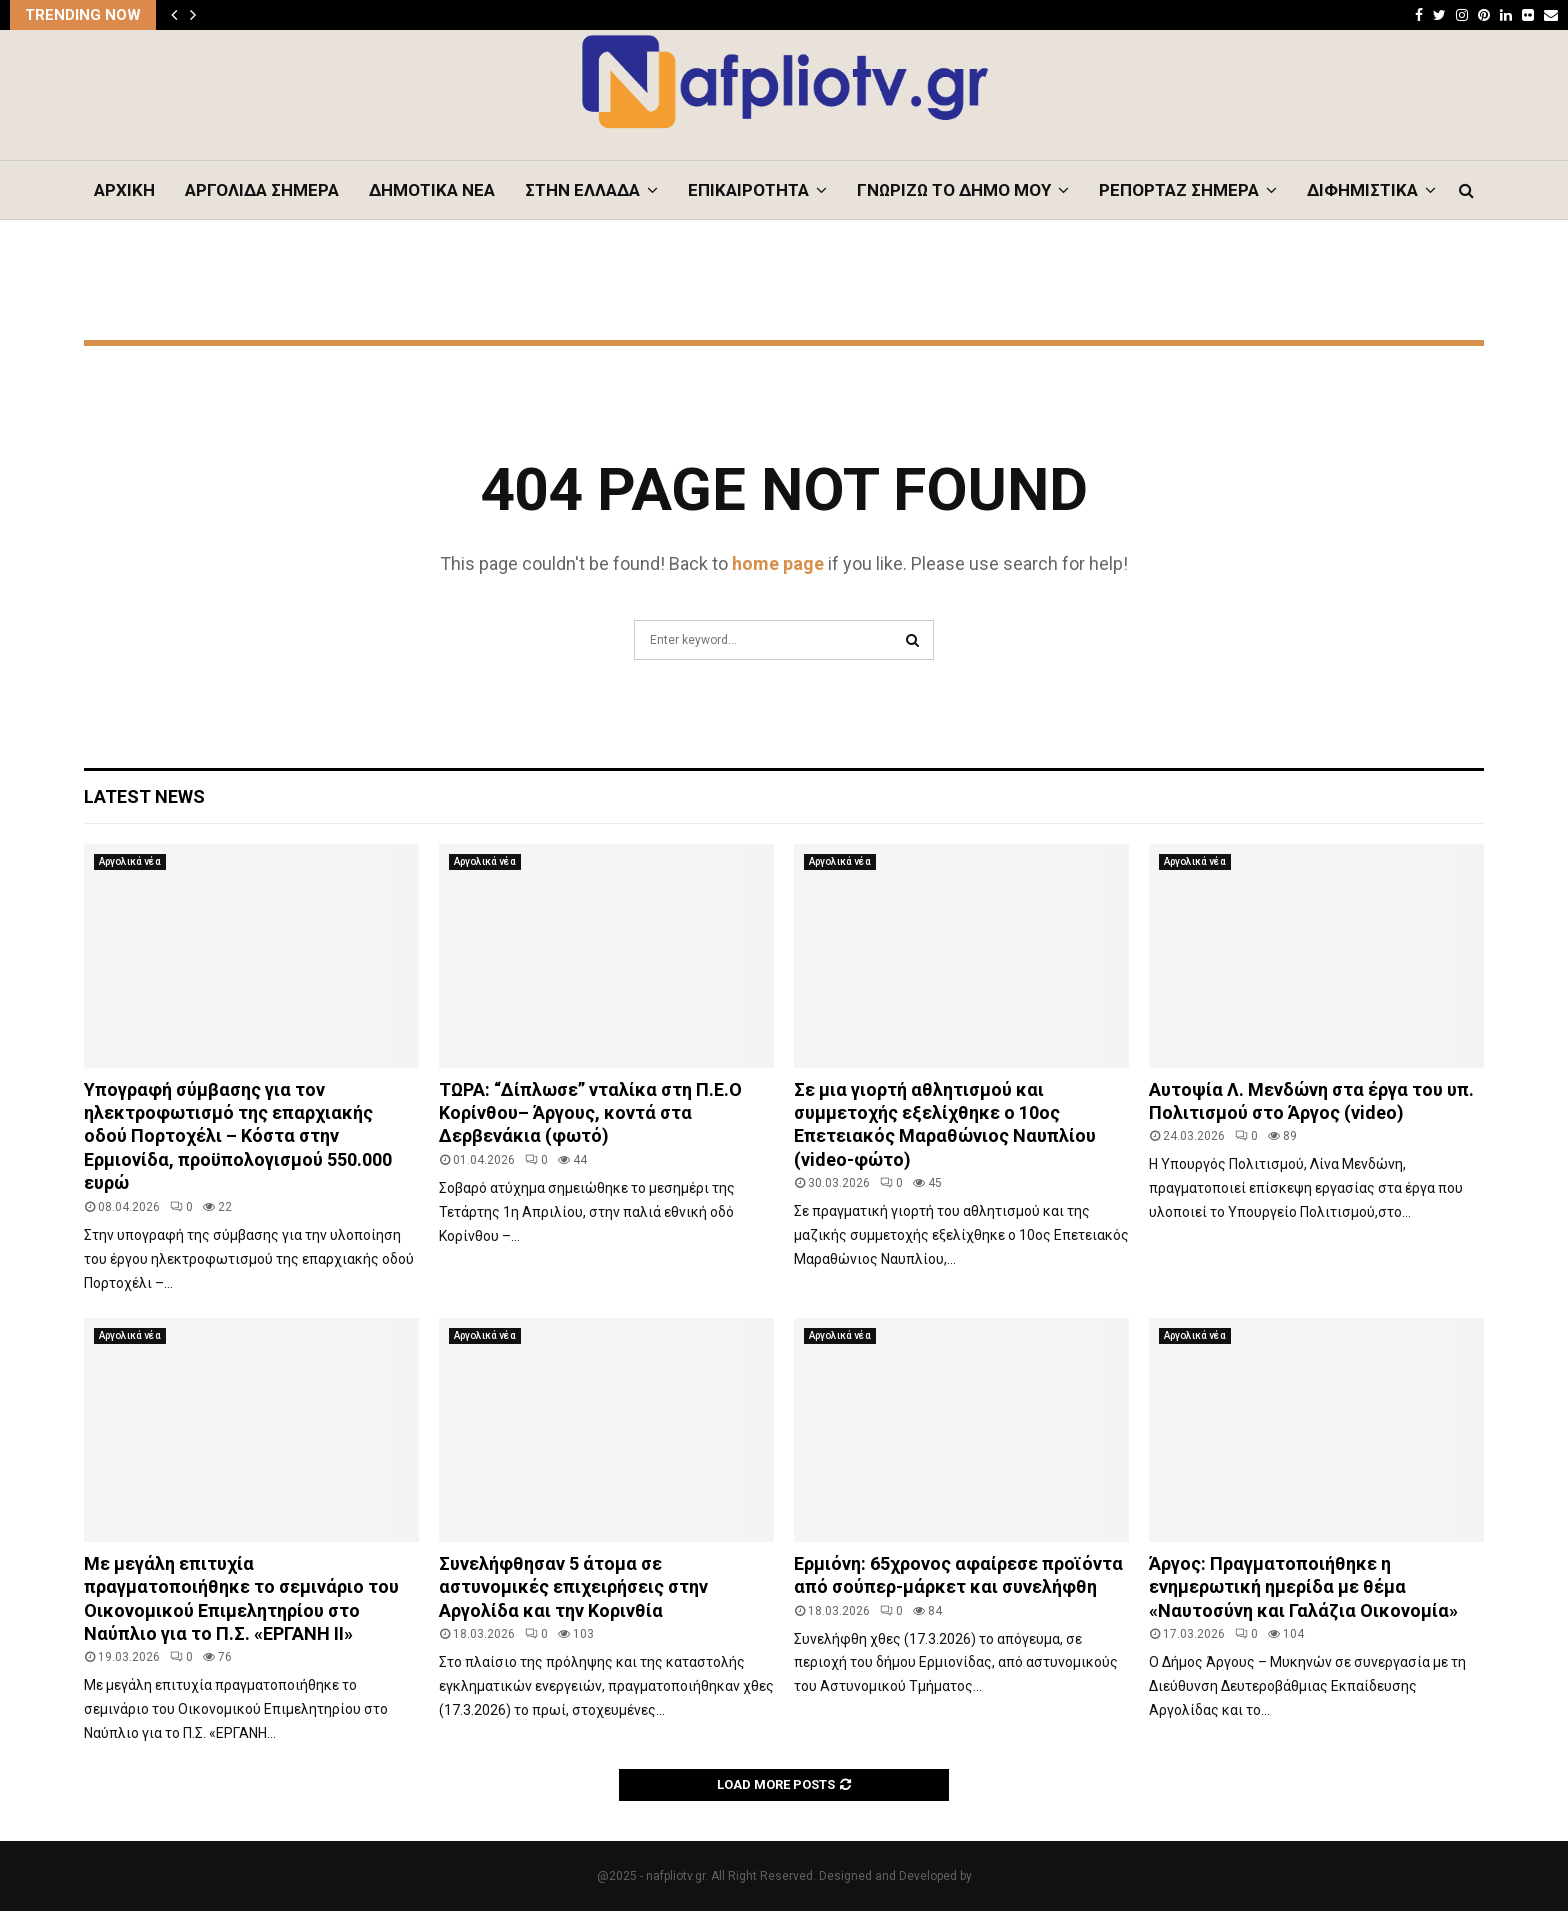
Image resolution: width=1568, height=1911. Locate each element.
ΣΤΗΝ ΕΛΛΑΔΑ (582, 190)
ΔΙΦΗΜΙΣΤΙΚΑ (1362, 190)
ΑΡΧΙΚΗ (124, 190)
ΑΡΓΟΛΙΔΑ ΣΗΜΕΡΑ (262, 190)
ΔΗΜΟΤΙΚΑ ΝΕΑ (432, 190)
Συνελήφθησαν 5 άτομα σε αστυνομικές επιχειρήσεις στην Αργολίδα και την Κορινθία (573, 1587)
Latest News (144, 796)
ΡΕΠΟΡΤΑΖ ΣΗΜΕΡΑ (1179, 190)
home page (778, 563)
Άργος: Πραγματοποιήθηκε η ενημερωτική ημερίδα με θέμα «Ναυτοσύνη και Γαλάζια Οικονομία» (1303, 1587)
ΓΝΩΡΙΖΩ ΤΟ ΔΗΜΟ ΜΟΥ (954, 190)
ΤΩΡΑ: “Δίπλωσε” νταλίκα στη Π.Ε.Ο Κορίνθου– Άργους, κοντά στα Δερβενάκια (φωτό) (590, 1113)
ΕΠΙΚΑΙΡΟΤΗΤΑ (748, 190)
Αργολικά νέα (130, 861)
